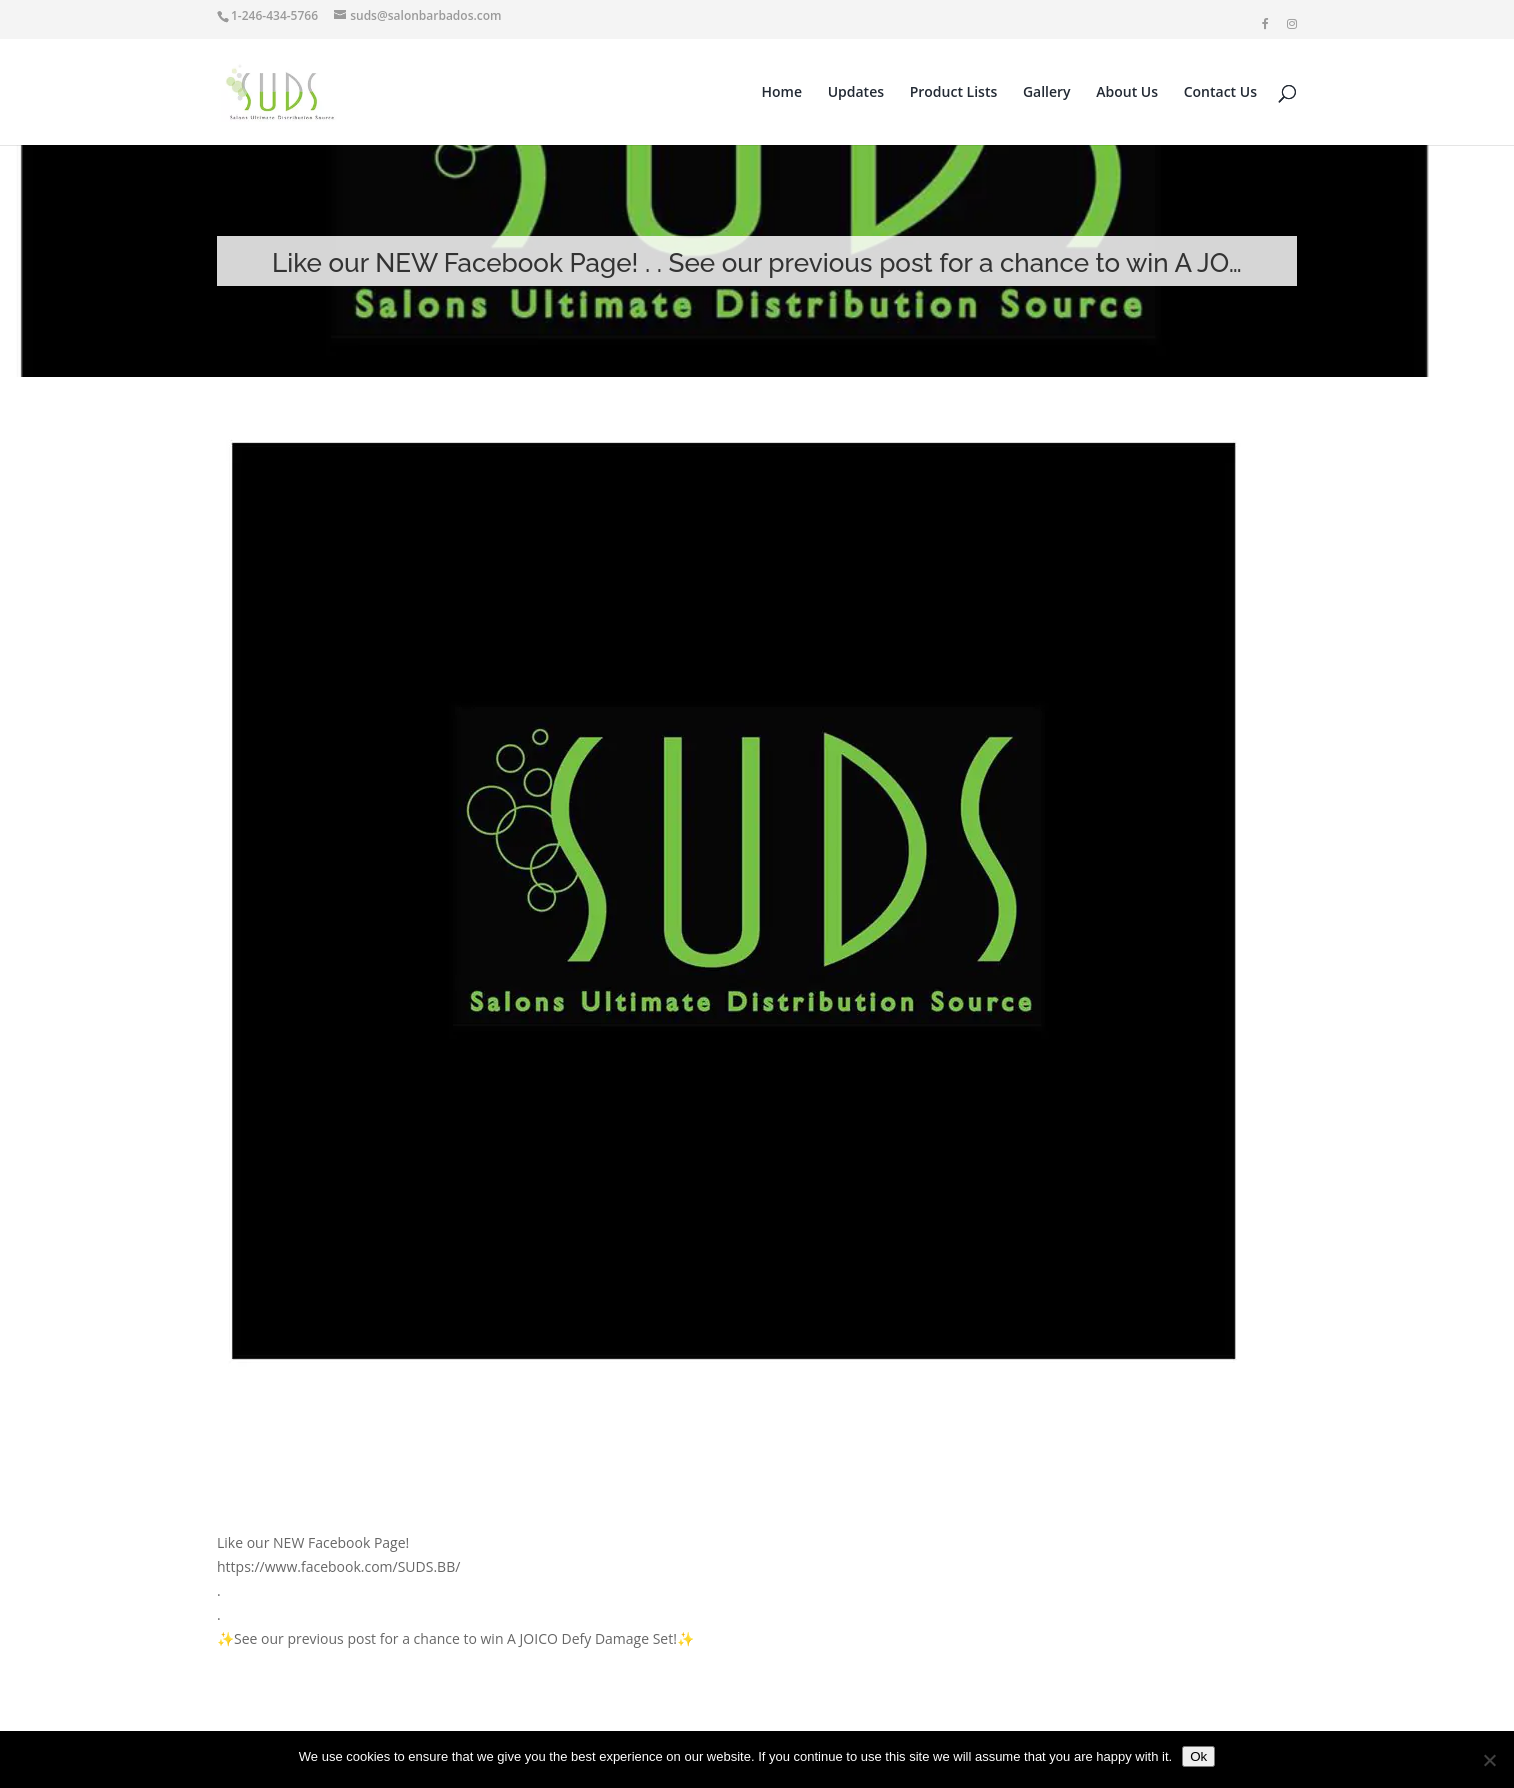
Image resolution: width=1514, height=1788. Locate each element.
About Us (1127, 93)
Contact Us (1220, 93)
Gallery (1047, 93)
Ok (1198, 1756)
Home (782, 93)
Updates (856, 93)
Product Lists (954, 93)
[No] (1489, 1760)
